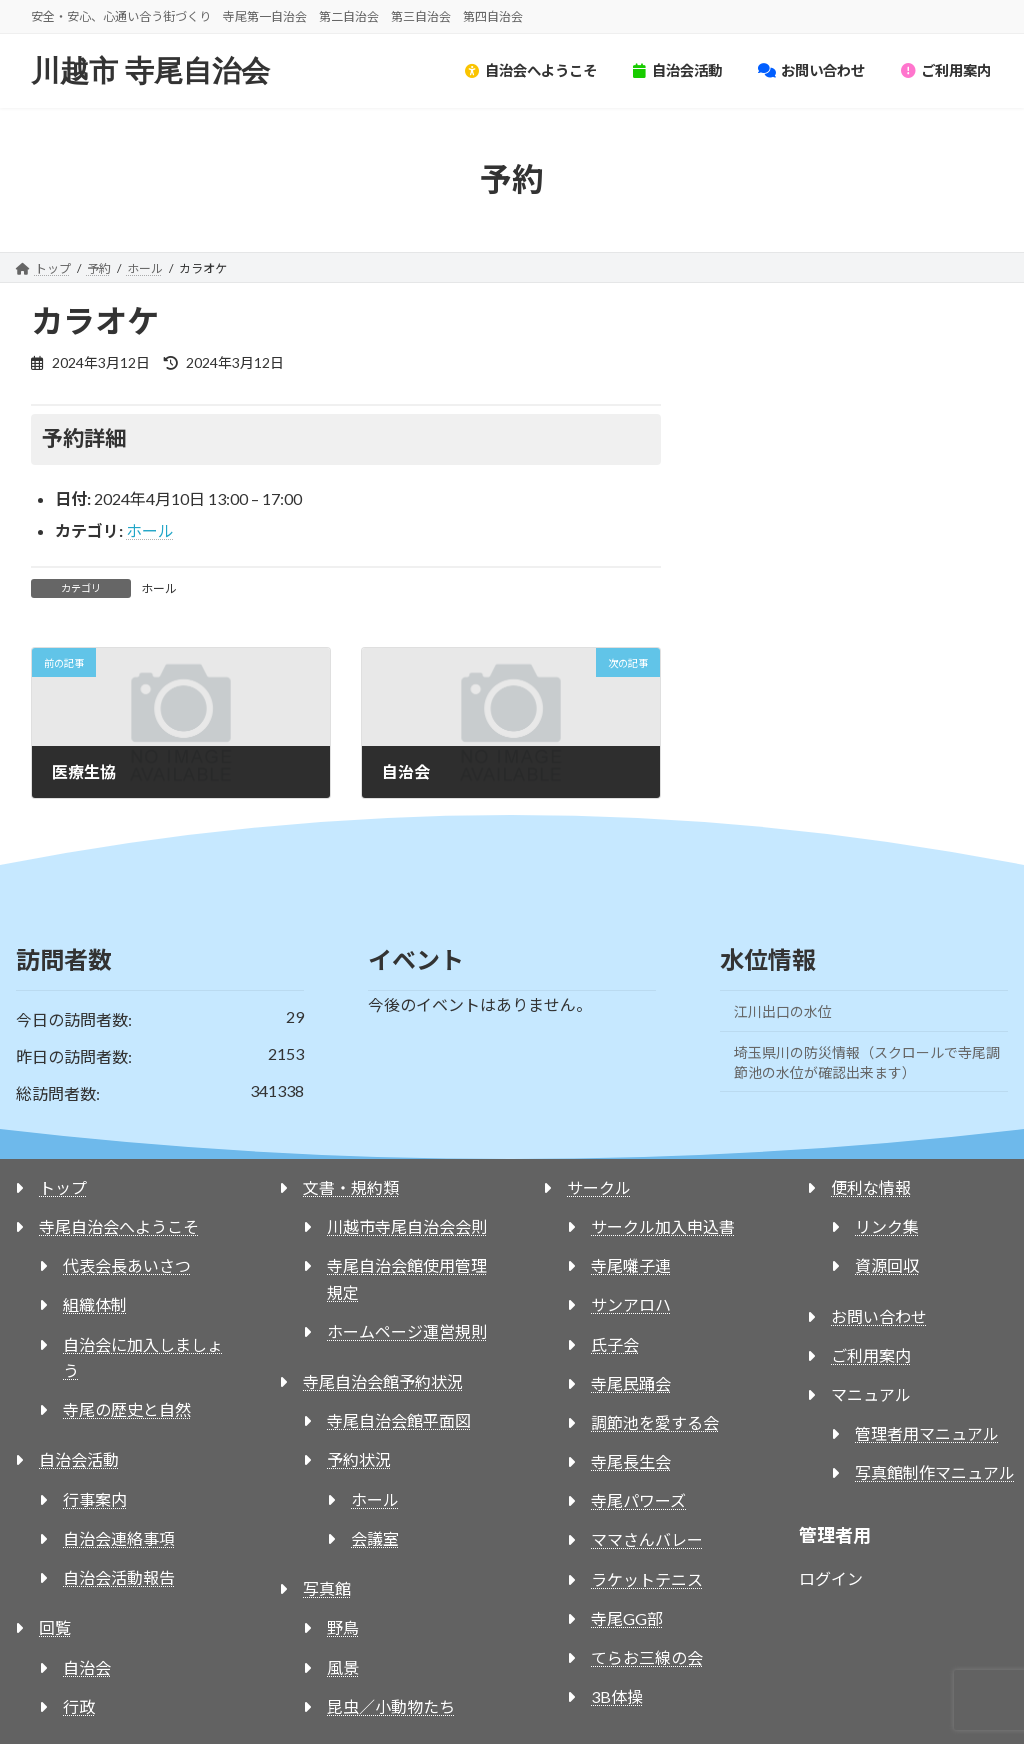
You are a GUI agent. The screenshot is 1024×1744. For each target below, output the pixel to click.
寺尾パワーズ (638, 1500)
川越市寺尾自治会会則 (407, 1226)
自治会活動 (79, 1459)
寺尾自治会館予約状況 (383, 1381)
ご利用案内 (871, 1355)
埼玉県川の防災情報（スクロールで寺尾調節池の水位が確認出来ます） (867, 1062)
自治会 (87, 1667)
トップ (63, 1187)
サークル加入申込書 (663, 1226)
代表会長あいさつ (127, 1265)
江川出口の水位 (783, 1011)
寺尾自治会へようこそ (119, 1226)
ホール (150, 530)
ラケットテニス (647, 1579)
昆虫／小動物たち (391, 1706)
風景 (343, 1667)
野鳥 (343, 1627)
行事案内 (95, 1499)
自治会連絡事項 (119, 1538)
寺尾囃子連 (631, 1265)
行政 (79, 1706)
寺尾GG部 (627, 1618)
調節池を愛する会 (655, 1422)
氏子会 (615, 1344)
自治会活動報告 (119, 1577)
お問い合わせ (879, 1316)
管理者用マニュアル (927, 1433)
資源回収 (887, 1265)
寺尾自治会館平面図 (399, 1420)
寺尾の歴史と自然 (127, 1409)
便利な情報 (871, 1187)
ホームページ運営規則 (407, 1331)
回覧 (55, 1627)
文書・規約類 (351, 1187)
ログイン (831, 1578)
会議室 (375, 1538)
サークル (599, 1187)
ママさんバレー (647, 1539)
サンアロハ (631, 1304)
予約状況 (359, 1459)
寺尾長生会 (631, 1461)
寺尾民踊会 (631, 1383)
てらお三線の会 (647, 1657)
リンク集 (887, 1226)
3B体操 (617, 1696)
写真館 (327, 1588)
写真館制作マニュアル (935, 1472)
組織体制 (95, 1304)
